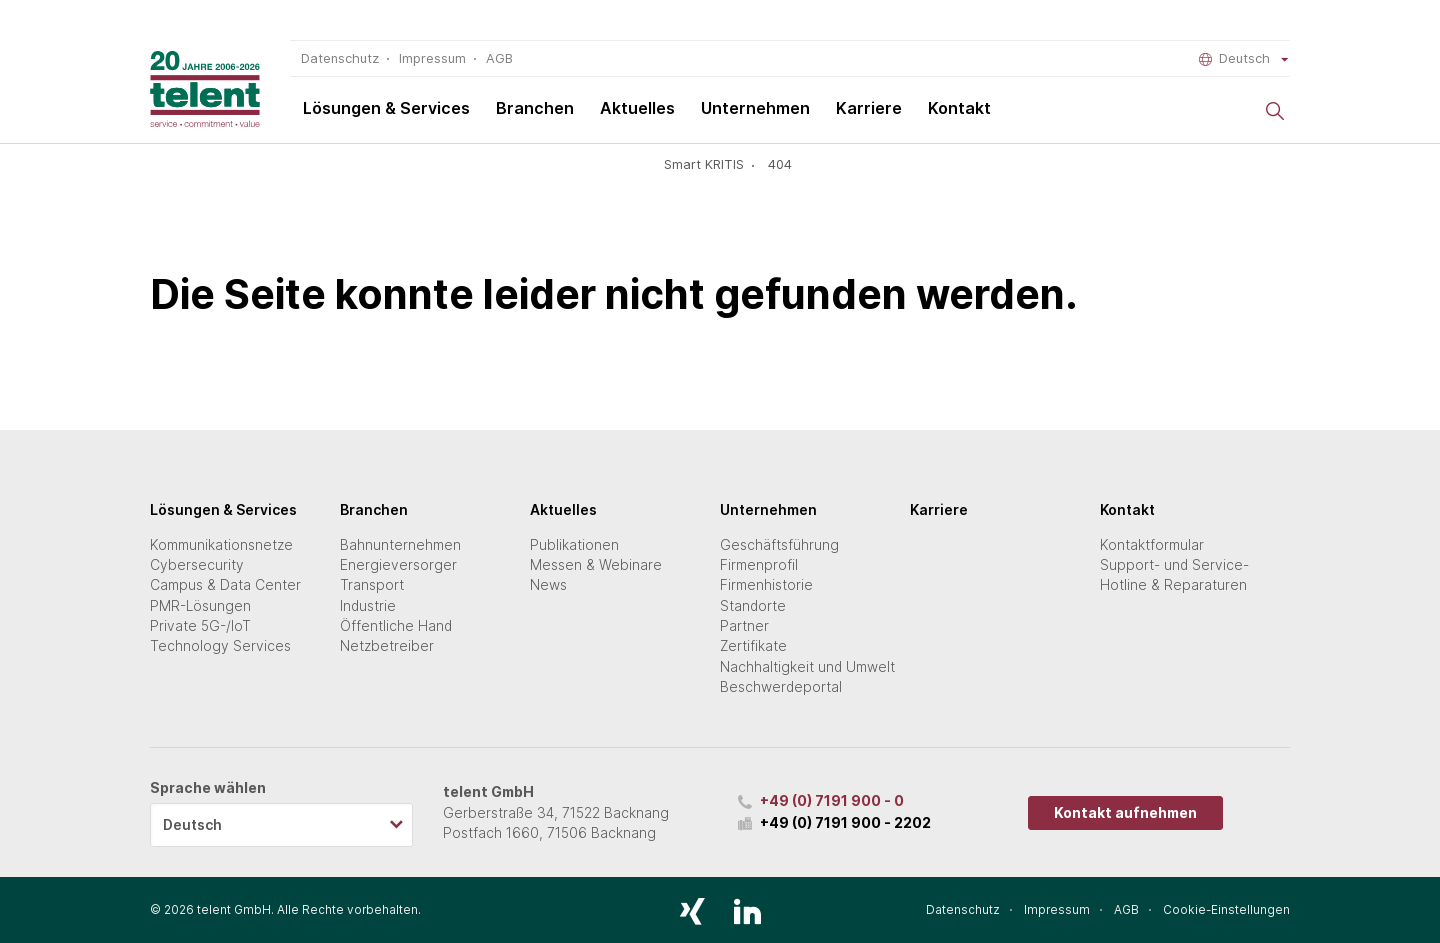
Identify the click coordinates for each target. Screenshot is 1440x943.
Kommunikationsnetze (221, 545)
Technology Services (220, 646)
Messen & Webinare (596, 565)
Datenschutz (340, 58)
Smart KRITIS (704, 164)
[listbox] (281, 825)
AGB (499, 58)
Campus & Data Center (225, 585)
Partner (744, 626)
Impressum (432, 58)
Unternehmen (755, 108)
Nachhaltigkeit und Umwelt (807, 667)
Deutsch (1244, 58)
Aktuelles (637, 108)
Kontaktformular (1152, 545)
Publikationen (574, 545)
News (548, 585)
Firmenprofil (759, 565)
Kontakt (959, 108)
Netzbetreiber (387, 646)
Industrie (368, 606)
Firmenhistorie (766, 585)
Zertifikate (753, 646)
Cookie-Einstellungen (1226, 910)
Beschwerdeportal (781, 687)
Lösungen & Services (386, 108)
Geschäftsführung (779, 545)
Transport (372, 585)
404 (780, 164)
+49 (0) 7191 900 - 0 (832, 801)
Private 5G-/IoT (200, 626)
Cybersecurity (197, 565)
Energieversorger (398, 565)
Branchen (535, 108)
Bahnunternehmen (400, 545)
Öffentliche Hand (396, 626)
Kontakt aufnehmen (1125, 813)
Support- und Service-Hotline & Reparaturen (1174, 575)
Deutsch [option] (192, 824)
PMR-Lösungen (200, 606)
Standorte (753, 606)
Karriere (869, 108)
